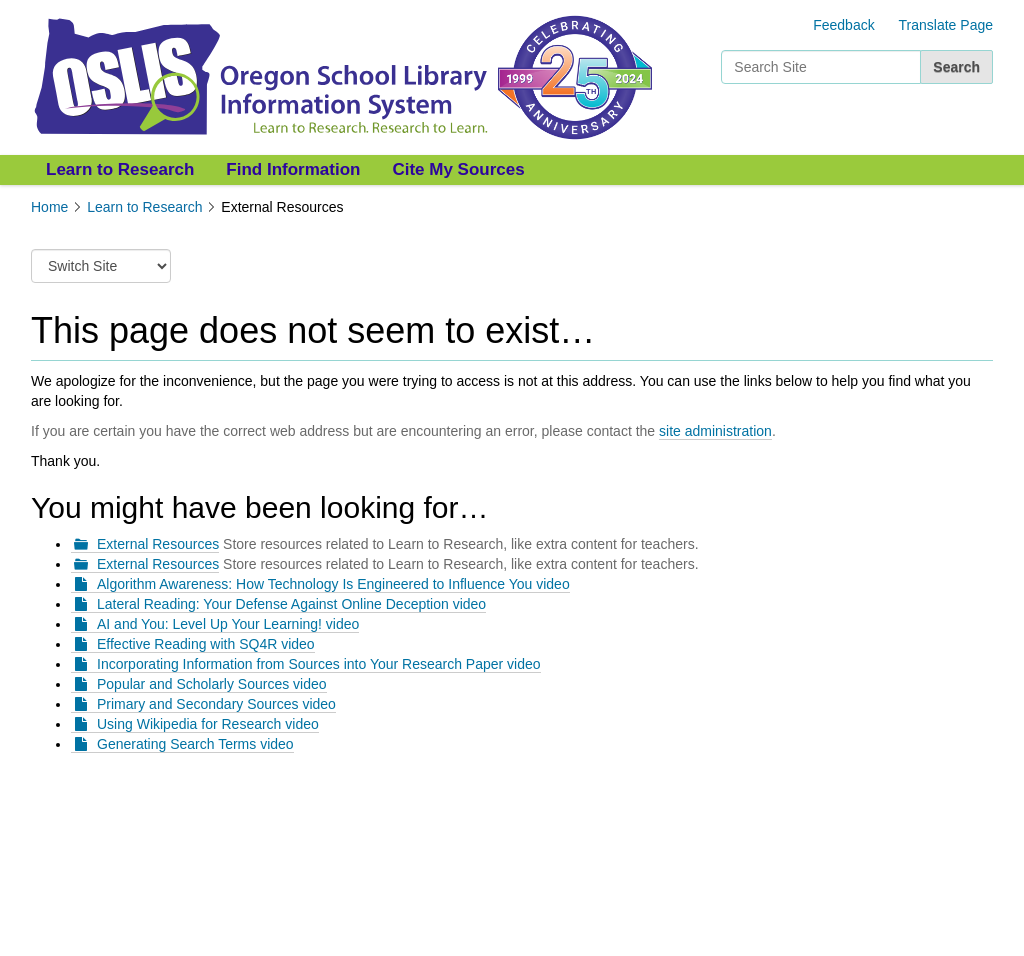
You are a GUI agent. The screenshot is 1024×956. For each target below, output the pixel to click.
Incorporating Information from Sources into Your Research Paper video (319, 664)
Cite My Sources (458, 169)
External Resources (158, 544)
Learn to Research (120, 169)
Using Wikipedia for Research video (208, 724)
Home (49, 207)
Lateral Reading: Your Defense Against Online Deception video (291, 604)
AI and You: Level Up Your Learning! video (228, 624)
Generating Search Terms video (195, 744)
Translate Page (946, 25)
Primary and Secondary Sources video (216, 704)
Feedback (843, 25)
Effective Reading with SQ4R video (206, 644)
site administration (715, 431)
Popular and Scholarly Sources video (212, 684)
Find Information (293, 169)
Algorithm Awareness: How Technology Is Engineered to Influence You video (333, 584)
